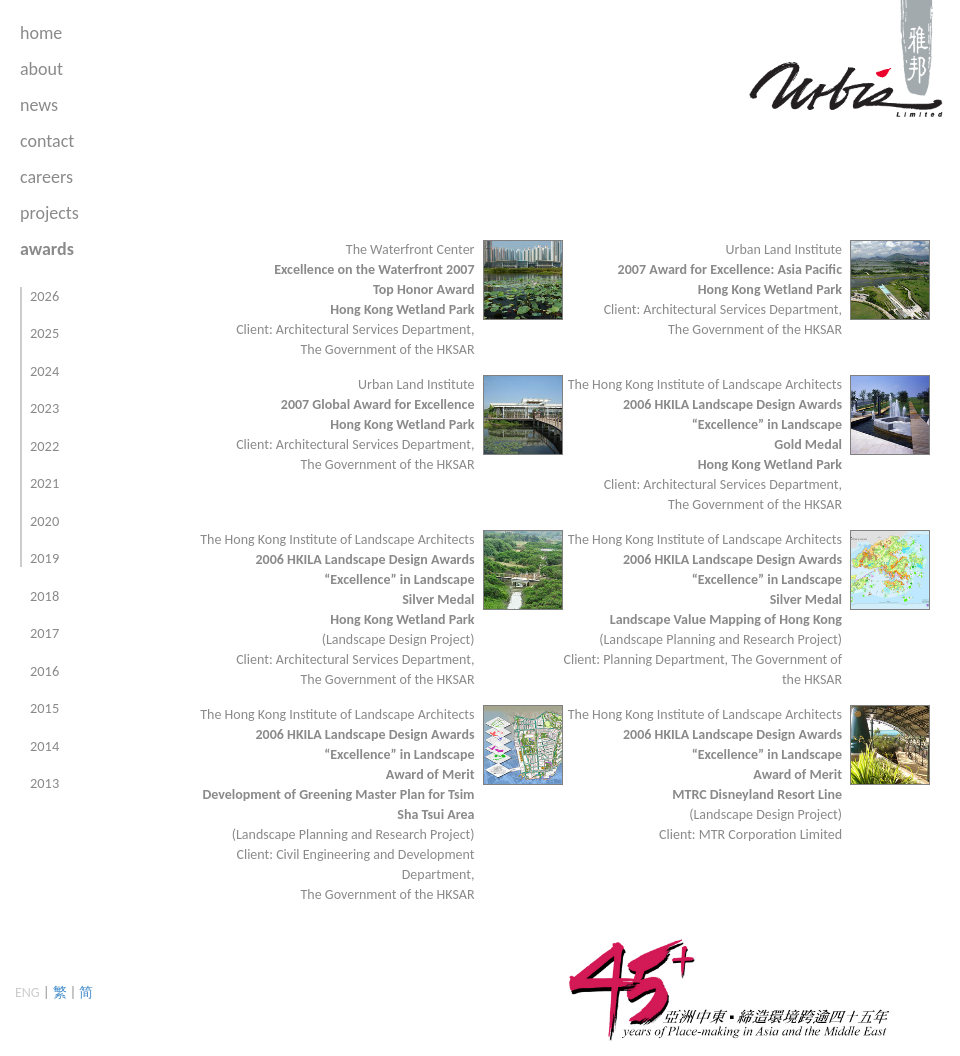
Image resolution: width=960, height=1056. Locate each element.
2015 (44, 708)
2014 (44, 746)
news (39, 105)
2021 (44, 483)
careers (46, 177)
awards (47, 249)
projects (49, 213)
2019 (44, 558)
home (41, 33)
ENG (27, 992)
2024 (44, 371)
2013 (44, 783)
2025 (44, 333)
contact (47, 141)
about (41, 69)
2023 (44, 408)
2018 (44, 596)
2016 (44, 671)
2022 (44, 446)
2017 (44, 633)
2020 (44, 521)
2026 (44, 296)
